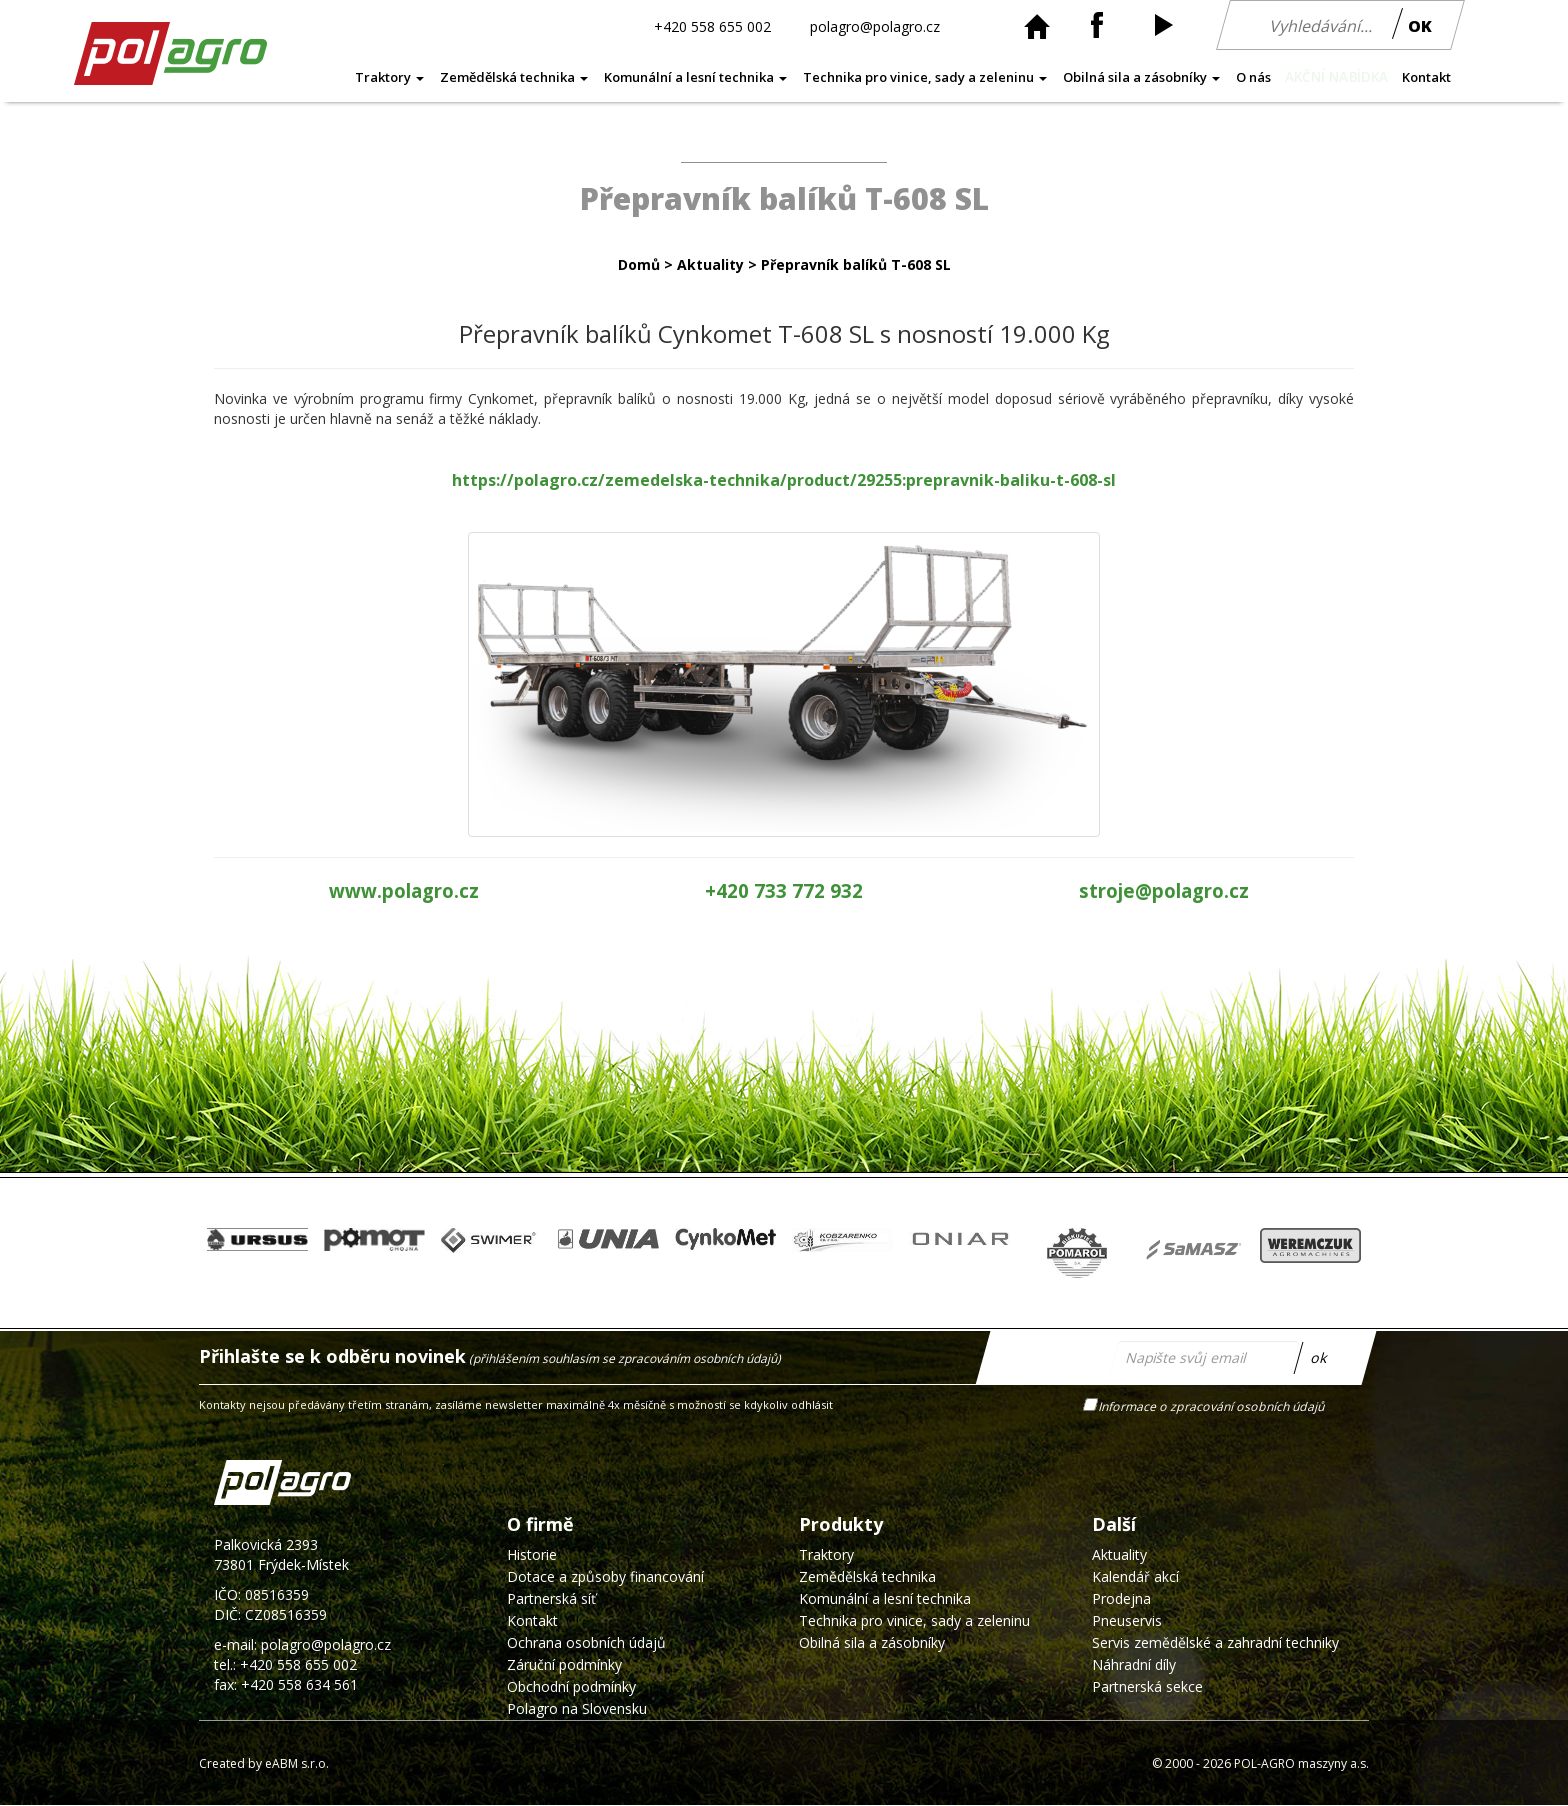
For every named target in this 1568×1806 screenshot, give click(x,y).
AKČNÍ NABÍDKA (1337, 77)
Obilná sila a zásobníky (1141, 77)
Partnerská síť (551, 1598)
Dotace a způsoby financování (605, 1576)
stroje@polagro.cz (1164, 890)
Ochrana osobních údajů (586, 1642)
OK (1420, 26)
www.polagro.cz (404, 890)
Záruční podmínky (564, 1664)
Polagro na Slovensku (577, 1708)
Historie (532, 1554)
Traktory (389, 77)
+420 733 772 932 (784, 890)
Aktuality (710, 264)
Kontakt (1426, 77)
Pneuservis (1127, 1620)
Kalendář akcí (1135, 1576)
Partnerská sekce (1147, 1686)
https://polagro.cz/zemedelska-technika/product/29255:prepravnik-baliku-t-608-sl (784, 480)
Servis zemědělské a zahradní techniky (1215, 1642)
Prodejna (1121, 1598)
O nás (1253, 77)
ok (1319, 1356)
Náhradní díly (1134, 1664)
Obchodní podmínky (571, 1686)
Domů (639, 264)
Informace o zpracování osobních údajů (1212, 1405)
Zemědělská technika (514, 77)
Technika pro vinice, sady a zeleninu (925, 77)
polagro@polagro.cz (875, 25)
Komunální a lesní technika (695, 77)
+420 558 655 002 (712, 25)
